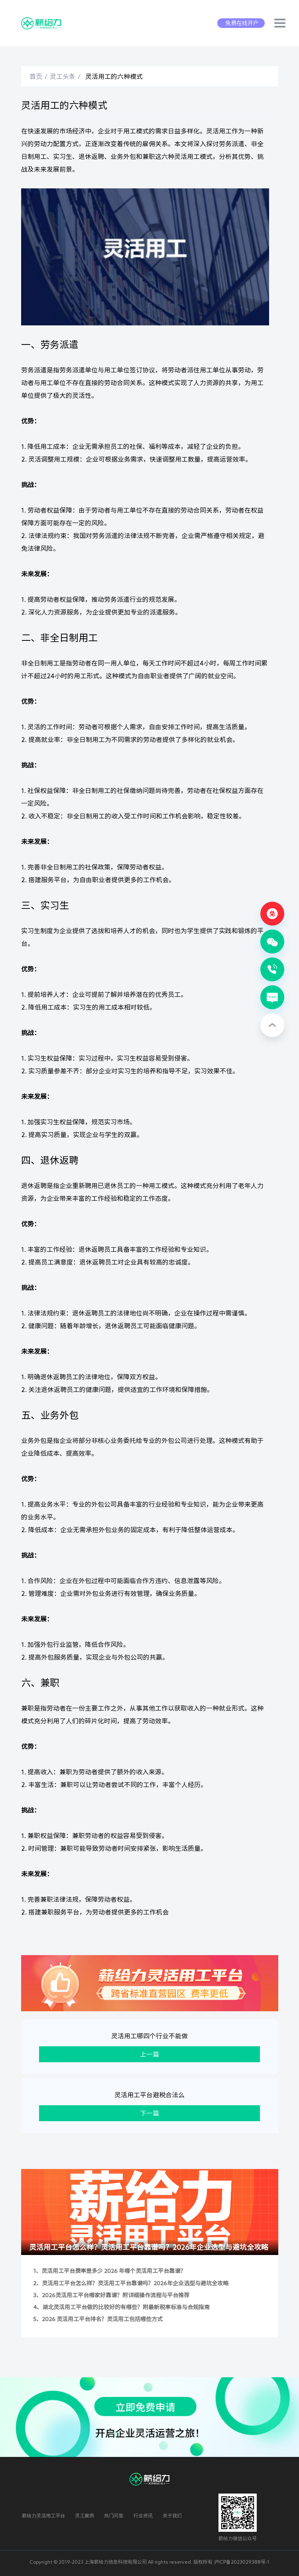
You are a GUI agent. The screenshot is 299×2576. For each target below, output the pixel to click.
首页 (36, 76)
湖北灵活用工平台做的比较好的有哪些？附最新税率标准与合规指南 (126, 2307)
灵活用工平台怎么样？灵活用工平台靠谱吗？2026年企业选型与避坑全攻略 (148, 2247)
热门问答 (113, 2515)
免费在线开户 (242, 23)
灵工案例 (84, 2515)
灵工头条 (62, 76)
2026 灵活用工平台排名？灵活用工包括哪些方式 (102, 2319)
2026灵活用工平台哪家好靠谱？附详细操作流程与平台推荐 (115, 2295)
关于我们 (172, 2515)
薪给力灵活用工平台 (43, 2515)
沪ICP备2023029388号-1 (241, 2561)
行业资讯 (143, 2515)
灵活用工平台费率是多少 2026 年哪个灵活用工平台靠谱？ (113, 2271)
